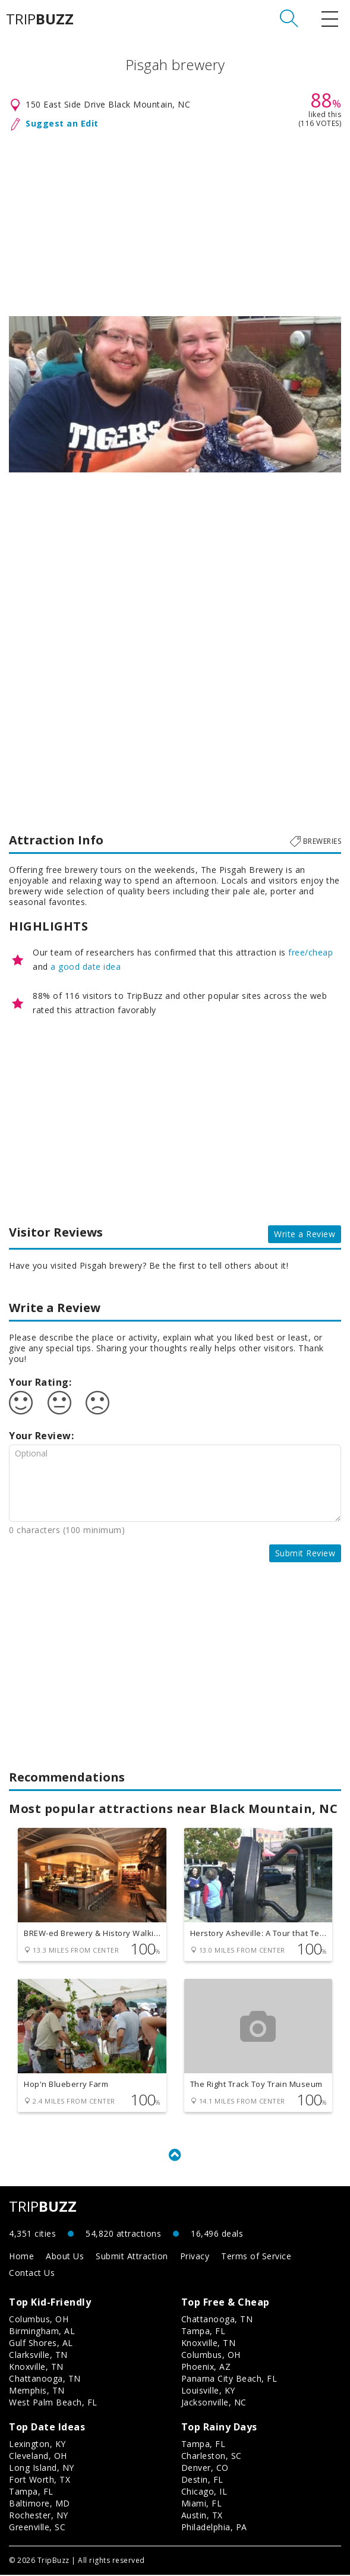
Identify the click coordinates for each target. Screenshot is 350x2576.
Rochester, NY (38, 2516)
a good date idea (86, 966)
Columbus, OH (38, 2320)
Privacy (195, 2257)
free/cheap (310, 952)
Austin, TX (202, 2516)
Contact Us (32, 2273)
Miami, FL (201, 2504)
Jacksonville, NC (214, 2403)
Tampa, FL (203, 2332)
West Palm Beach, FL (53, 2403)
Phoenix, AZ (206, 2367)
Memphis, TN (37, 2391)
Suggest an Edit (62, 123)
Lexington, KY (37, 2445)
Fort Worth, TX (39, 2480)
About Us (65, 2257)
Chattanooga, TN (45, 2379)
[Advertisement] (175, 221)
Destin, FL (202, 2480)
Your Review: (41, 1436)
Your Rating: (40, 1382)
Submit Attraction (132, 2257)
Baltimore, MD (39, 2504)
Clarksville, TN (38, 2355)
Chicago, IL (204, 2492)
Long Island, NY (41, 2468)
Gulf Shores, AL (41, 2344)
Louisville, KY (208, 2391)
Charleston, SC (211, 2457)
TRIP (40, 19)
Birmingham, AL (42, 2332)
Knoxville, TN (36, 2367)
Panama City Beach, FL (229, 2379)
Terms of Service (256, 2257)
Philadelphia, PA (214, 2528)
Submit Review (305, 1553)
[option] (175, 394)
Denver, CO (205, 2468)
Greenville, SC (37, 2528)
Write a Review (304, 1234)
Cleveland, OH (38, 2457)
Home (21, 2257)
